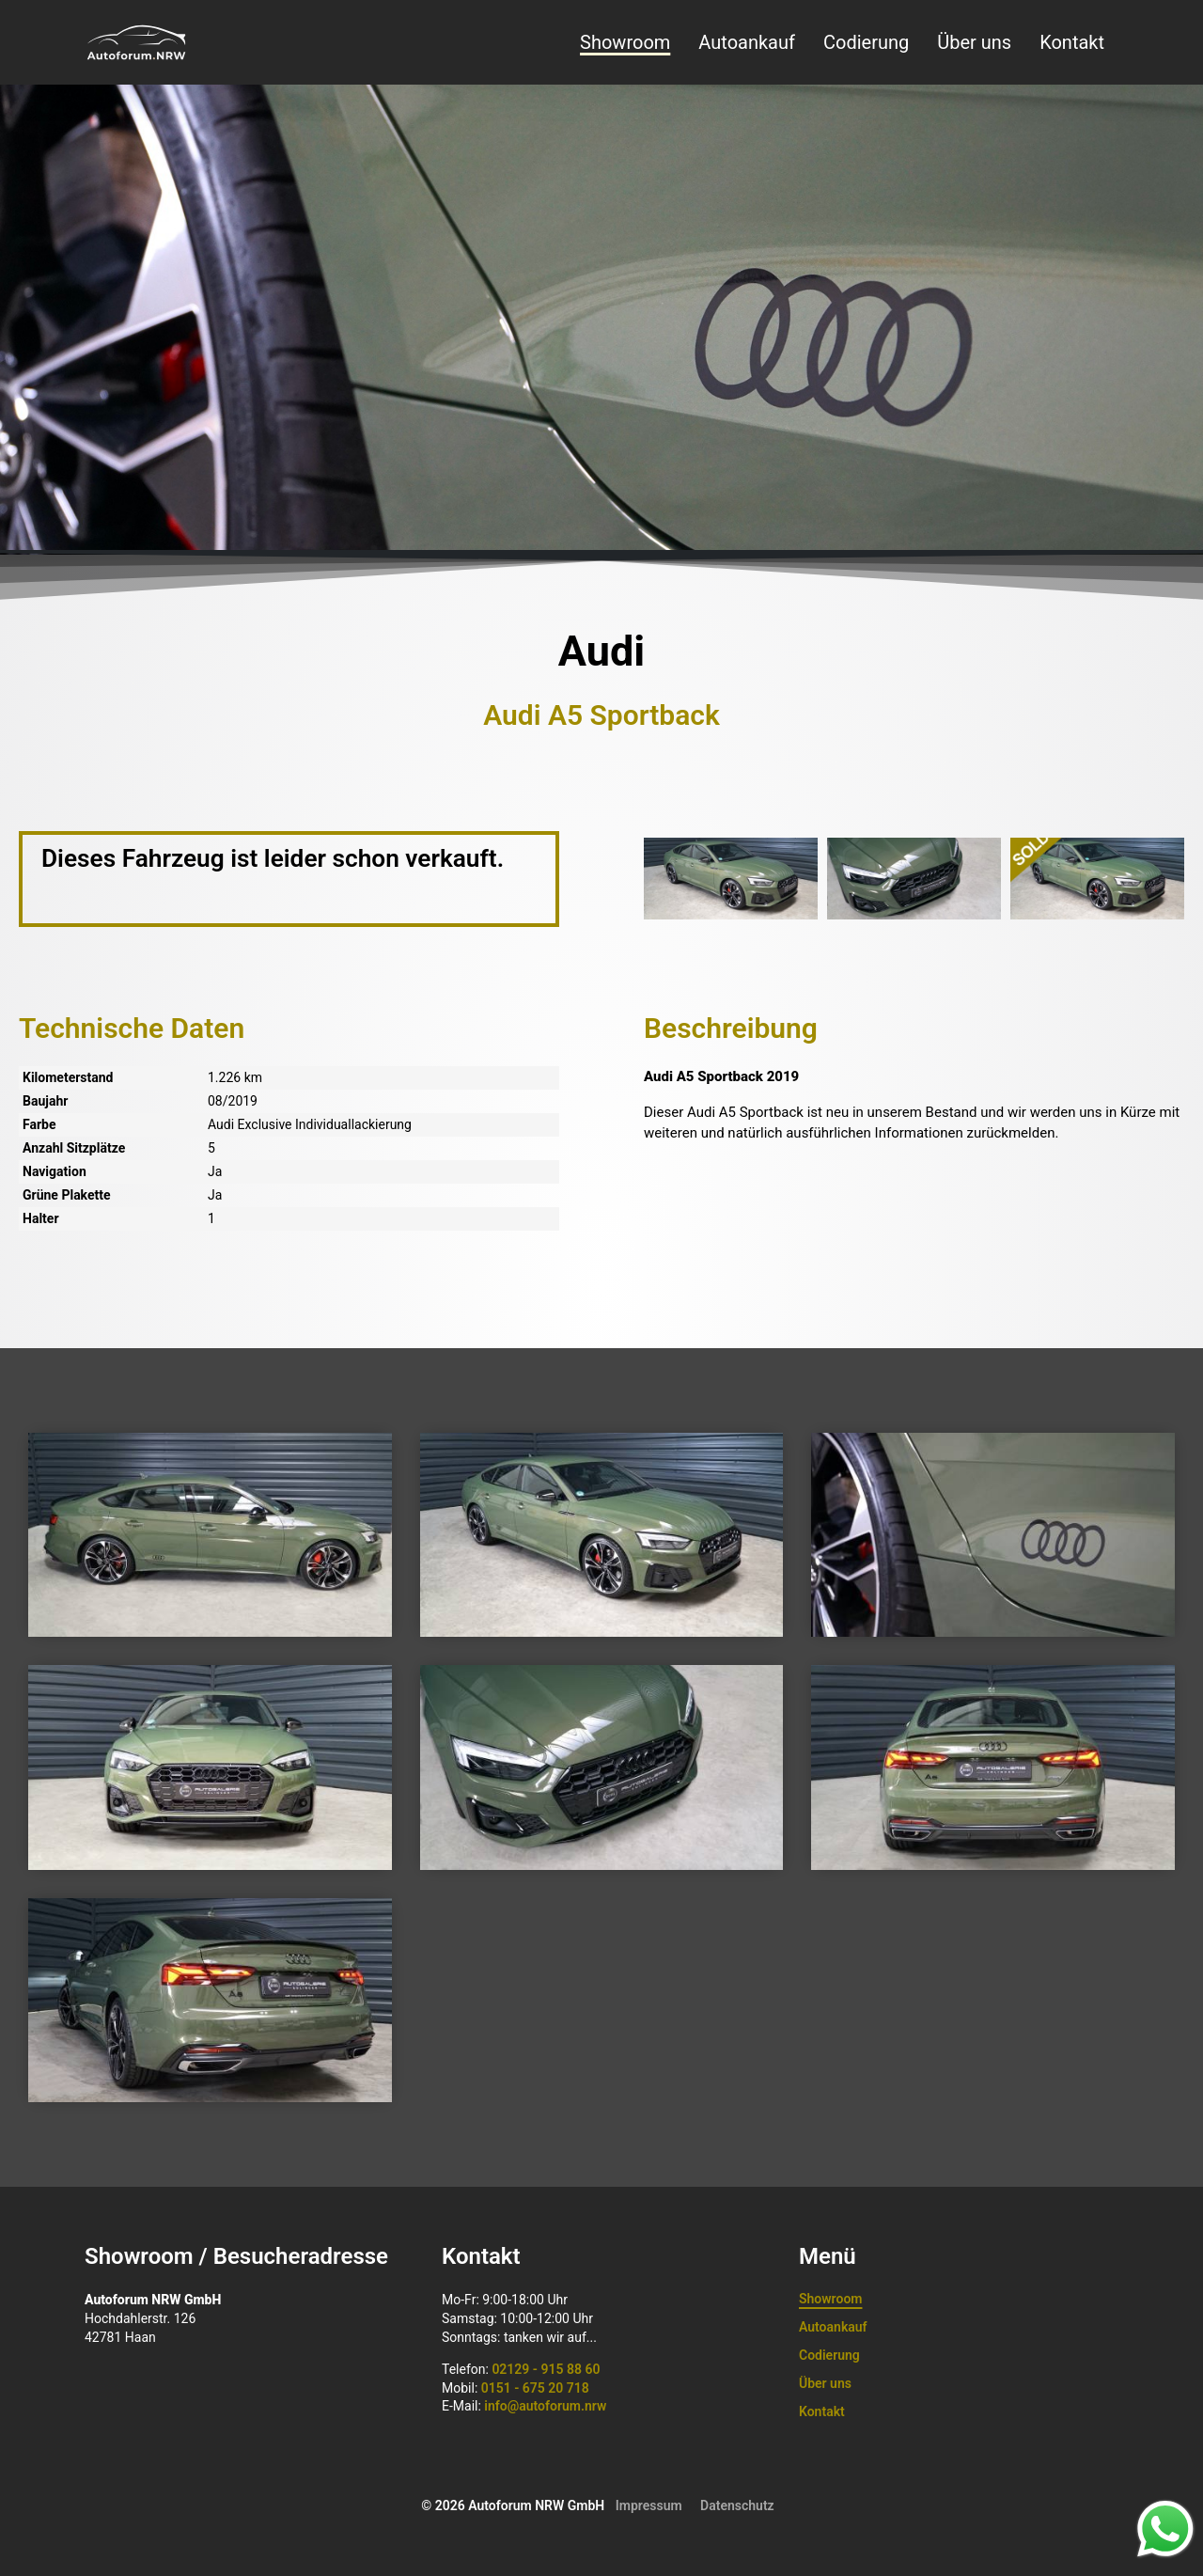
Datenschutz (737, 2505)
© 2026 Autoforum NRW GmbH (512, 2505)
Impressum (649, 2505)
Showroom (625, 42)
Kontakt (1071, 42)
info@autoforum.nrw (545, 2405)
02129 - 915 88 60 (546, 2369)
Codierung (866, 42)
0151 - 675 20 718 (535, 2387)
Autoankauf (746, 42)
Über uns (974, 42)
